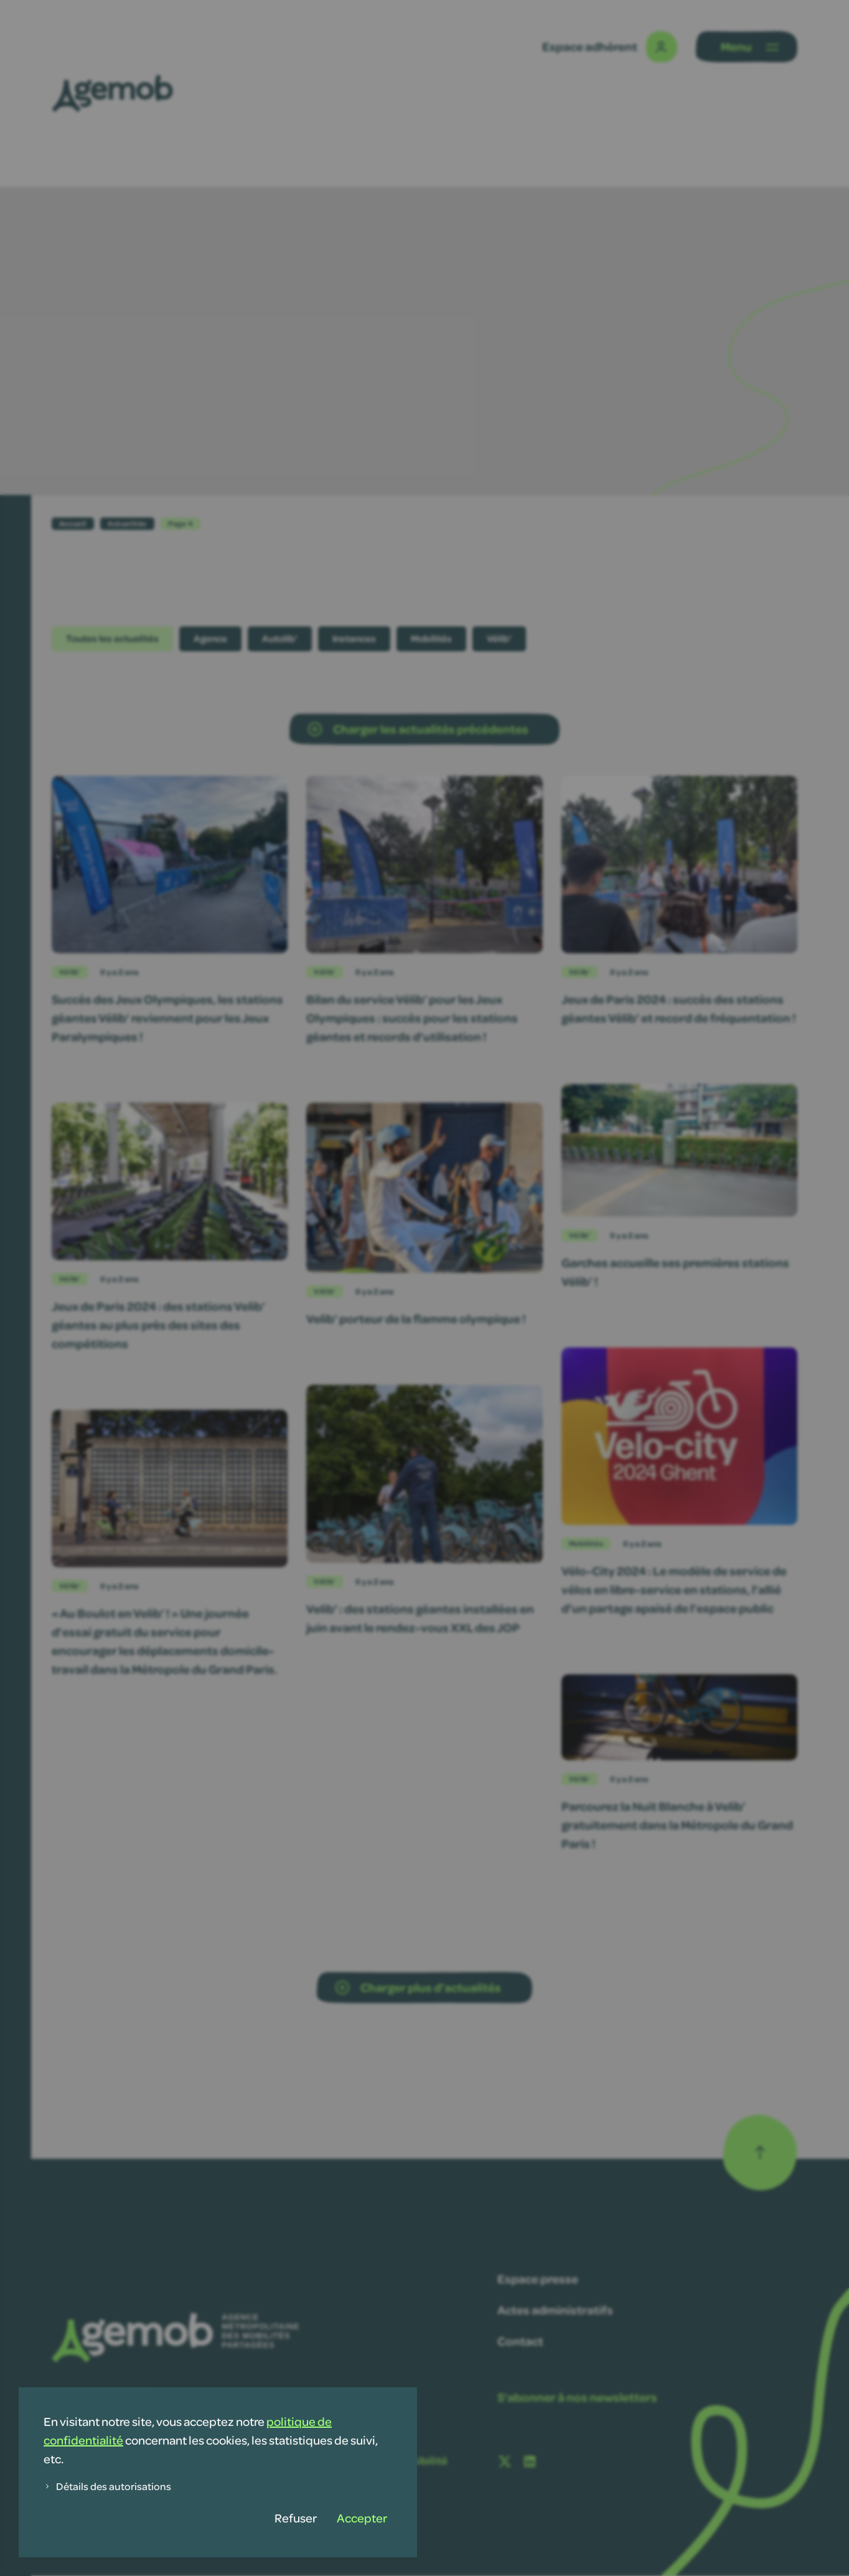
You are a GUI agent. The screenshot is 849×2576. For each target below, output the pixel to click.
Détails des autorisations (107, 2486)
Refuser (295, 2518)
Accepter (362, 2518)
